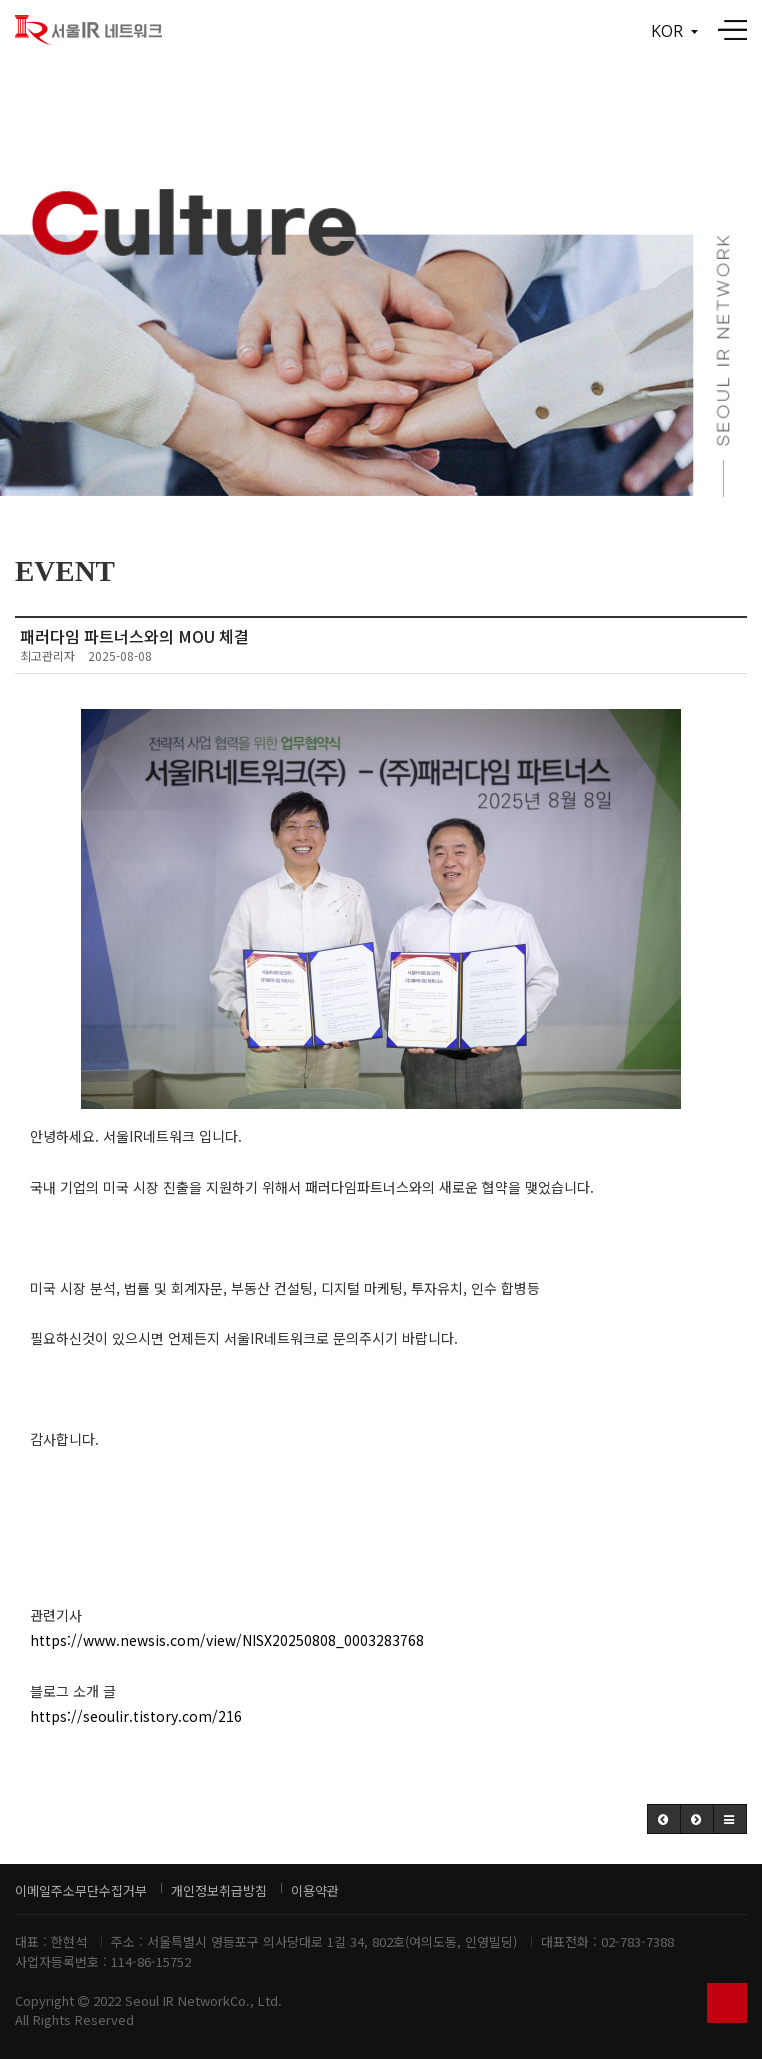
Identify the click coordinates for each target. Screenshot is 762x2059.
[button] (664, 1819)
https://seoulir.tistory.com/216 (136, 1716)
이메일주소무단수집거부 (81, 1890)
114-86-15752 (151, 1961)
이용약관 (315, 1890)
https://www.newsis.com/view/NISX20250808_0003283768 (227, 1640)
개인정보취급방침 (219, 1890)
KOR (674, 31)
